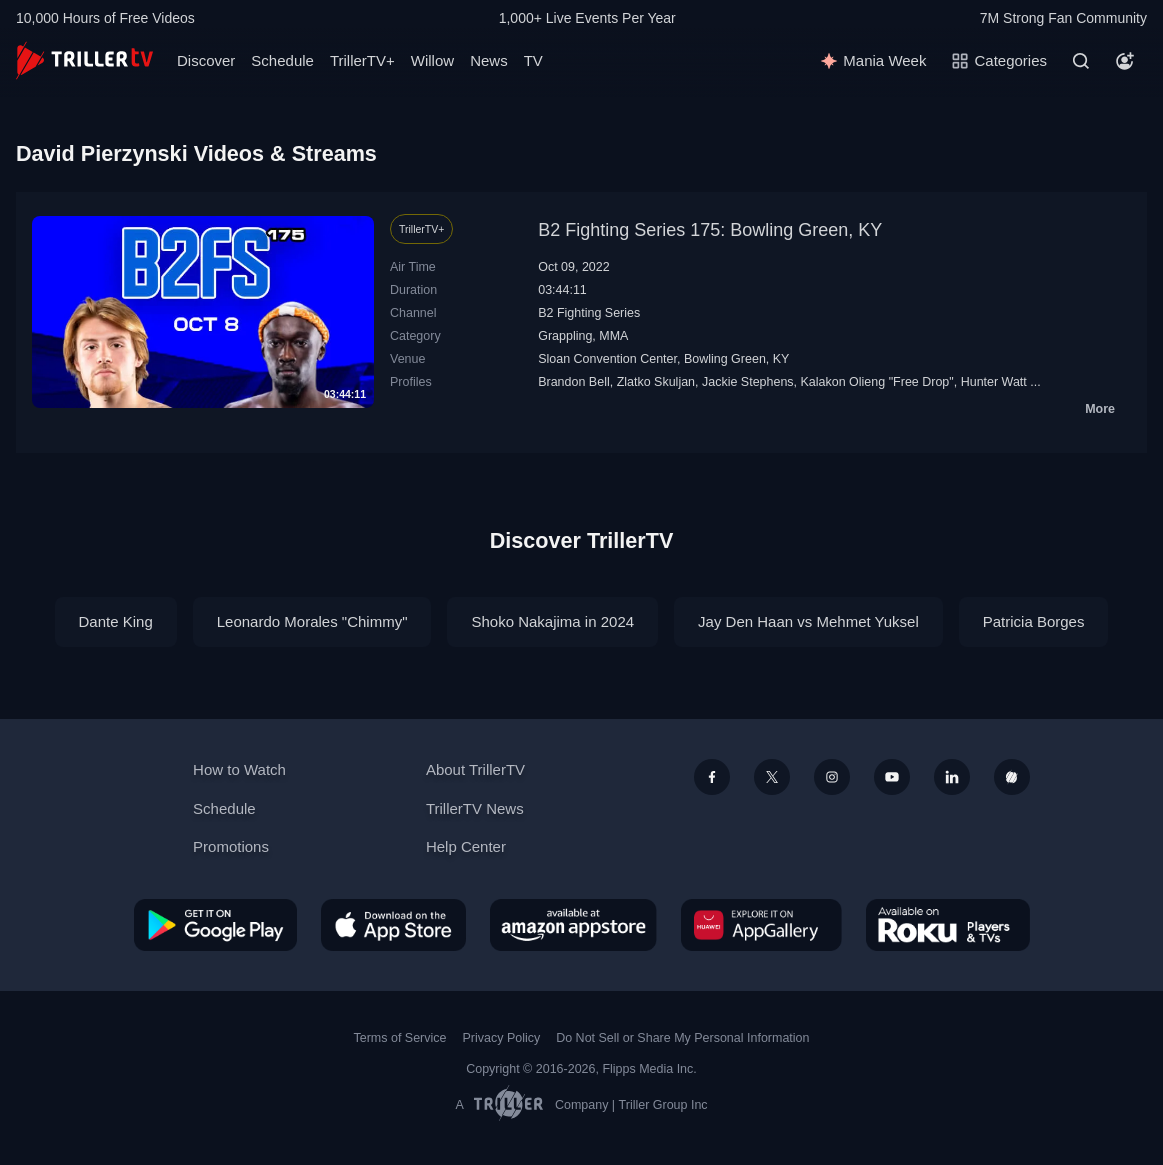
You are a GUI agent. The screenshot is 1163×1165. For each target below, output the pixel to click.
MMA (613, 336)
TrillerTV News (475, 808)
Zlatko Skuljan (656, 382)
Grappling (565, 336)
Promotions (231, 846)
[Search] (1081, 61)
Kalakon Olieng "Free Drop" (877, 382)
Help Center (466, 846)
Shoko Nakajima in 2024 (552, 621)
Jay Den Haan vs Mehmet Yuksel (808, 621)
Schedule (282, 60)
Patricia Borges (1034, 621)
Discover (206, 60)
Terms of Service (400, 1038)
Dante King (116, 621)
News (489, 60)
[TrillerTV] (84, 60)
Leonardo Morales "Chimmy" (312, 621)
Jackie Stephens (748, 382)
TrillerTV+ (362, 60)
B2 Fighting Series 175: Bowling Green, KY (710, 230)
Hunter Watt (994, 382)
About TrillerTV (475, 769)
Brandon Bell (574, 382)
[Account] (1125, 61)
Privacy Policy (501, 1038)
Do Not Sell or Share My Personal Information (682, 1038)
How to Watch (239, 769)
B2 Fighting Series (589, 313)
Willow (432, 60)
